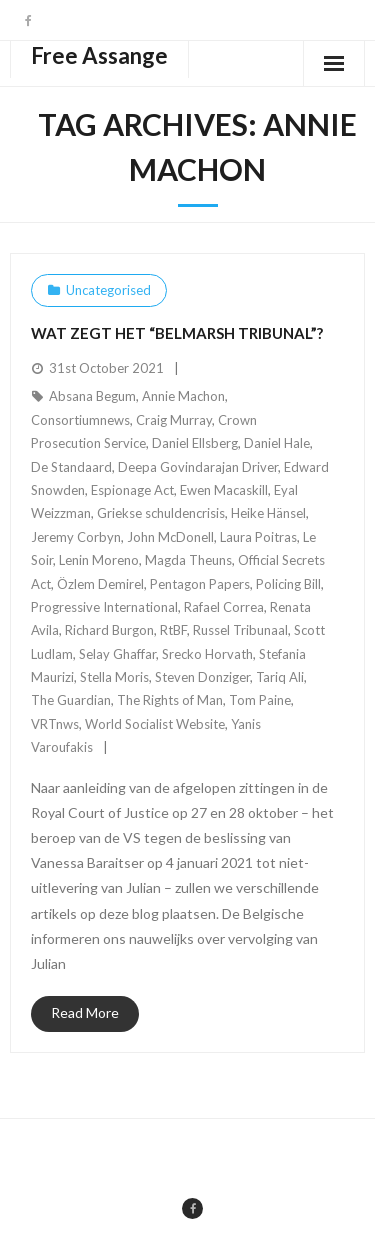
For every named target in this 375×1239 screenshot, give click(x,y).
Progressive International (104, 607)
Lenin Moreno (99, 560)
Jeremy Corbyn (76, 537)
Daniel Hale (277, 443)
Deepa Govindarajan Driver (198, 467)
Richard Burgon (109, 630)
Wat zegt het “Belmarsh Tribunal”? (177, 333)
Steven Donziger (202, 677)
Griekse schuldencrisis (161, 513)
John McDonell (170, 537)
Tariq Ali (280, 677)
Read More (85, 1012)
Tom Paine (260, 700)
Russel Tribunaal (240, 630)
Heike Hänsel (268, 513)
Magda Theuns (188, 560)
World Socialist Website (155, 724)
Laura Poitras (258, 537)
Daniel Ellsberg (195, 443)
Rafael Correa (224, 607)
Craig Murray (174, 420)
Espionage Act (132, 490)
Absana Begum (92, 396)
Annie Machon (183, 396)
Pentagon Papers (200, 584)
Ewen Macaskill (224, 490)
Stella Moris (114, 677)
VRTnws (55, 724)
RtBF (173, 630)
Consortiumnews (80, 420)
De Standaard (71, 467)
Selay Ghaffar (117, 654)
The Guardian (71, 700)
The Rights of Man (170, 700)
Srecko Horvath (207, 654)
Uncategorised (108, 290)
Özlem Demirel (100, 584)
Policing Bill (288, 584)
